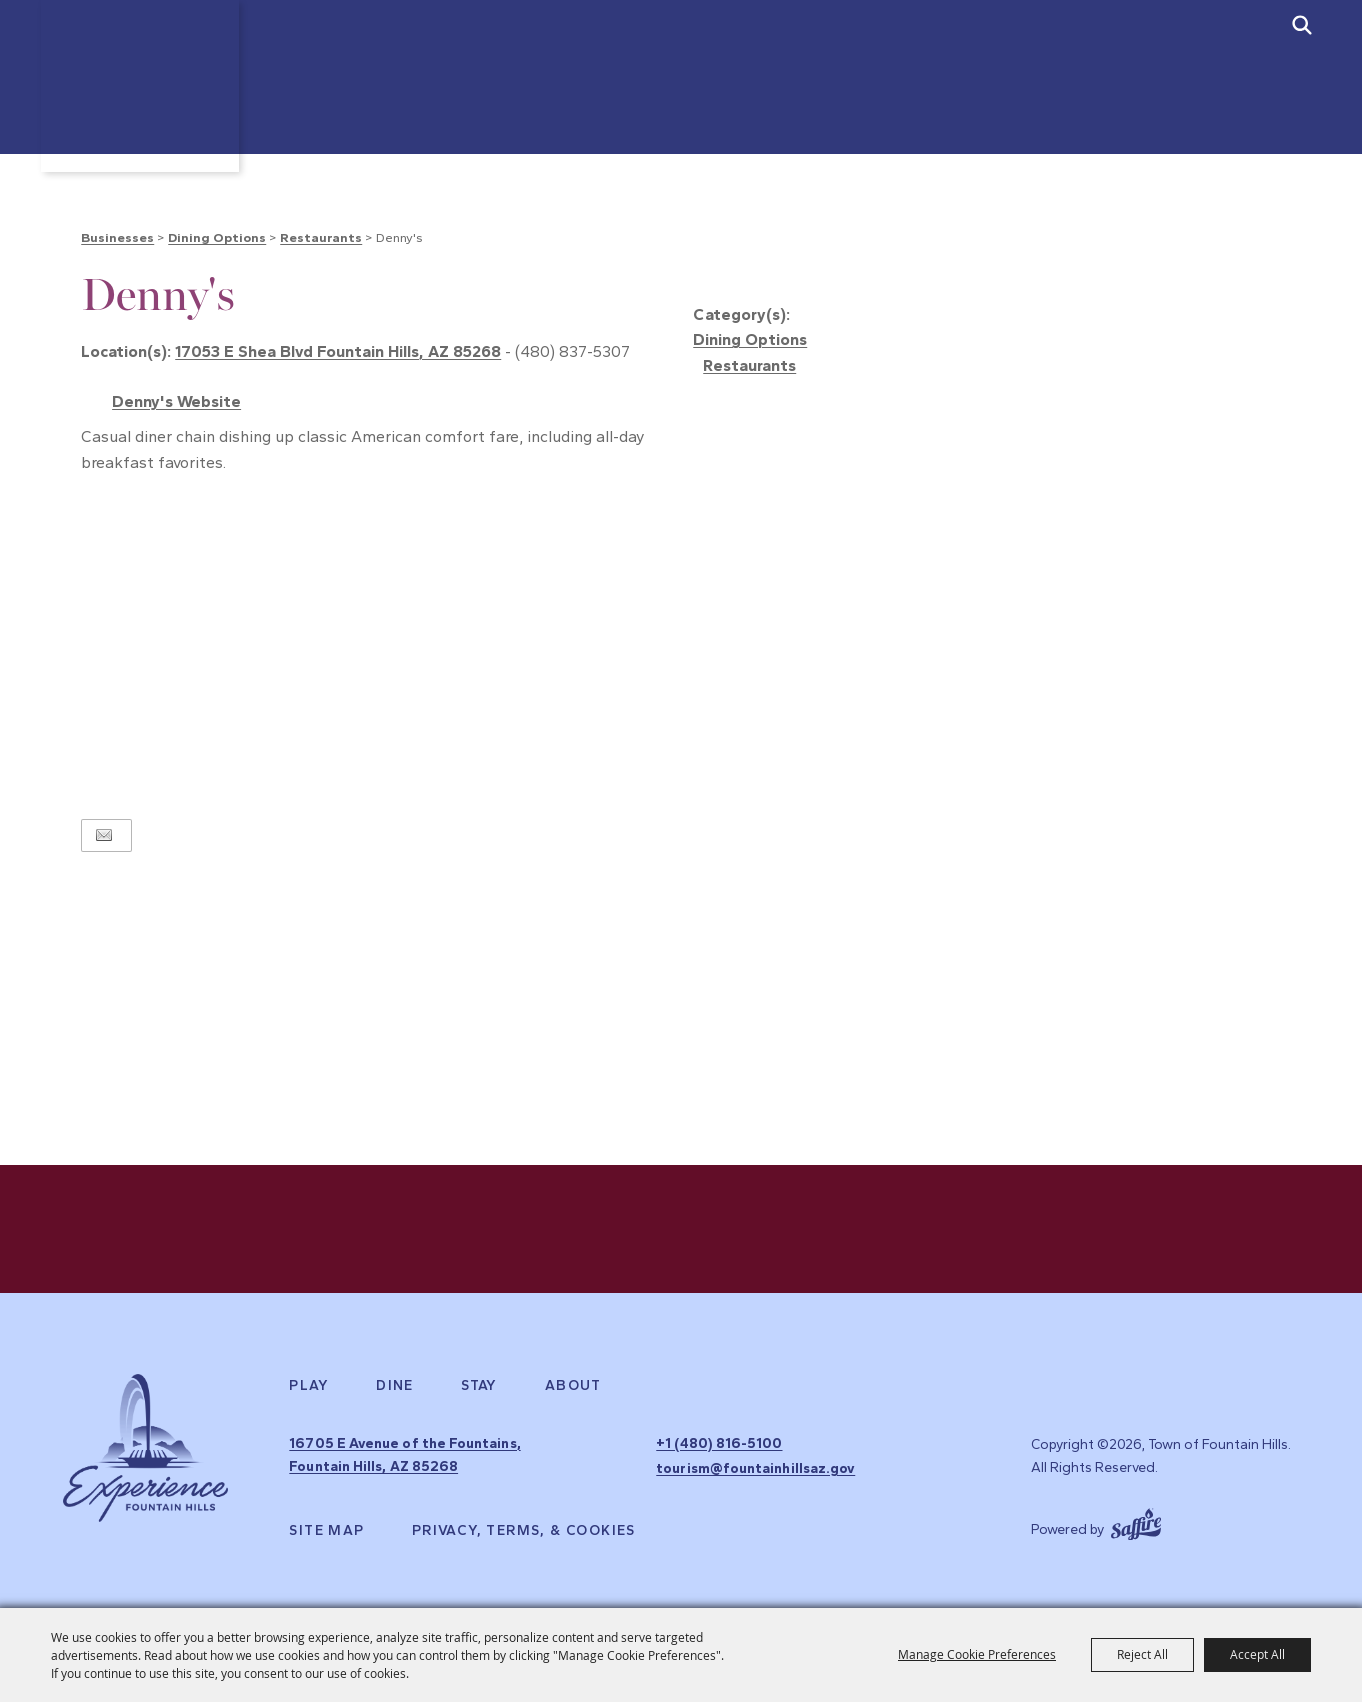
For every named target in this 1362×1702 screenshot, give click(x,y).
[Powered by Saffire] (1136, 1521)
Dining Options (217, 237)
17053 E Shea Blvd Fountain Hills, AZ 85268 (338, 351)
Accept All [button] (1257, 1654)
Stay (479, 1390)
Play (309, 1390)
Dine (395, 1390)
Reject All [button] (1142, 1654)
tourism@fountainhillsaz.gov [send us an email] (753, 1469)
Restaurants (321, 237)
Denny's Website (176, 401)
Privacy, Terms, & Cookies (524, 1530)
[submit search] (1302, 25)
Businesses (117, 237)
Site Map (326, 1530)
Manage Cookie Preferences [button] (977, 1654)
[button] (987, 278)
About (573, 1390)
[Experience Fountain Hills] (145, 1455)
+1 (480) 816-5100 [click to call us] (715, 1446)
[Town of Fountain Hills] (145, 97)
